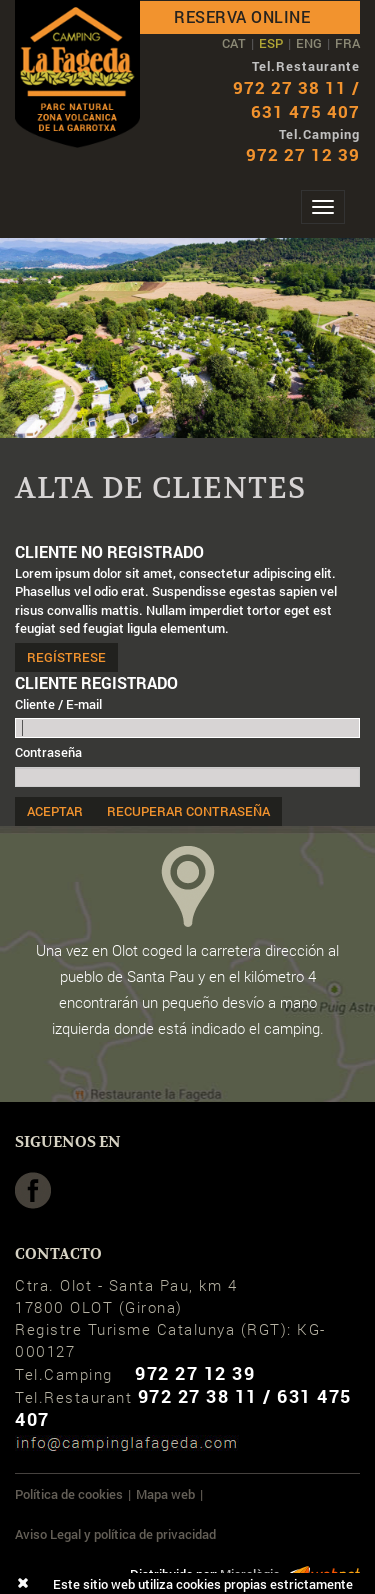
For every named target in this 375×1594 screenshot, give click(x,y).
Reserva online (242, 16)
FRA (347, 43)
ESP (271, 43)
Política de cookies (69, 1494)
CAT (234, 43)
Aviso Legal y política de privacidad (115, 1534)
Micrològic (250, 1574)
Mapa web (165, 1494)
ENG (309, 43)
